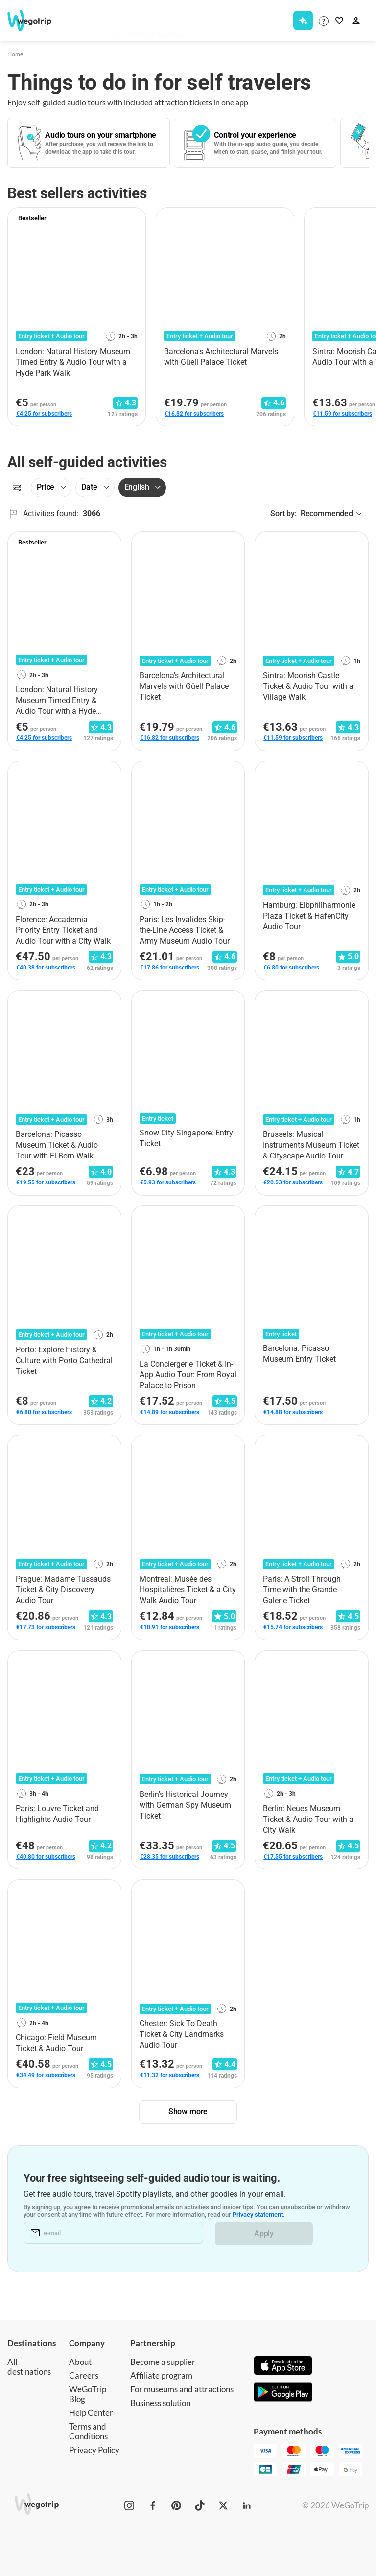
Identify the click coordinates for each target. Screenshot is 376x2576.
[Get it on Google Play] (283, 2393)
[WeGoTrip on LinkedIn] (247, 2505)
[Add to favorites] (133, 218)
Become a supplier (162, 2362)
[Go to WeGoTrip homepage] (33, 20)
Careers (83, 2375)
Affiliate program (161, 2375)
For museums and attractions (182, 2389)
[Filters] (17, 487)
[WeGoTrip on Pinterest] (176, 2505)
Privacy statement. (259, 2215)
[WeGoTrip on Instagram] (129, 2505)
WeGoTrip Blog (87, 2394)
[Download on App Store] (283, 2366)
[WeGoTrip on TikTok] (200, 2505)
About (80, 2362)
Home (15, 54)
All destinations (29, 2367)
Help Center (91, 2413)
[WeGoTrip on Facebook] (153, 2505)
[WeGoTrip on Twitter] (223, 2505)
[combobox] (184, 22)
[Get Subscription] (303, 20)
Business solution (160, 2403)
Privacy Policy (94, 2450)
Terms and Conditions (88, 2431)
